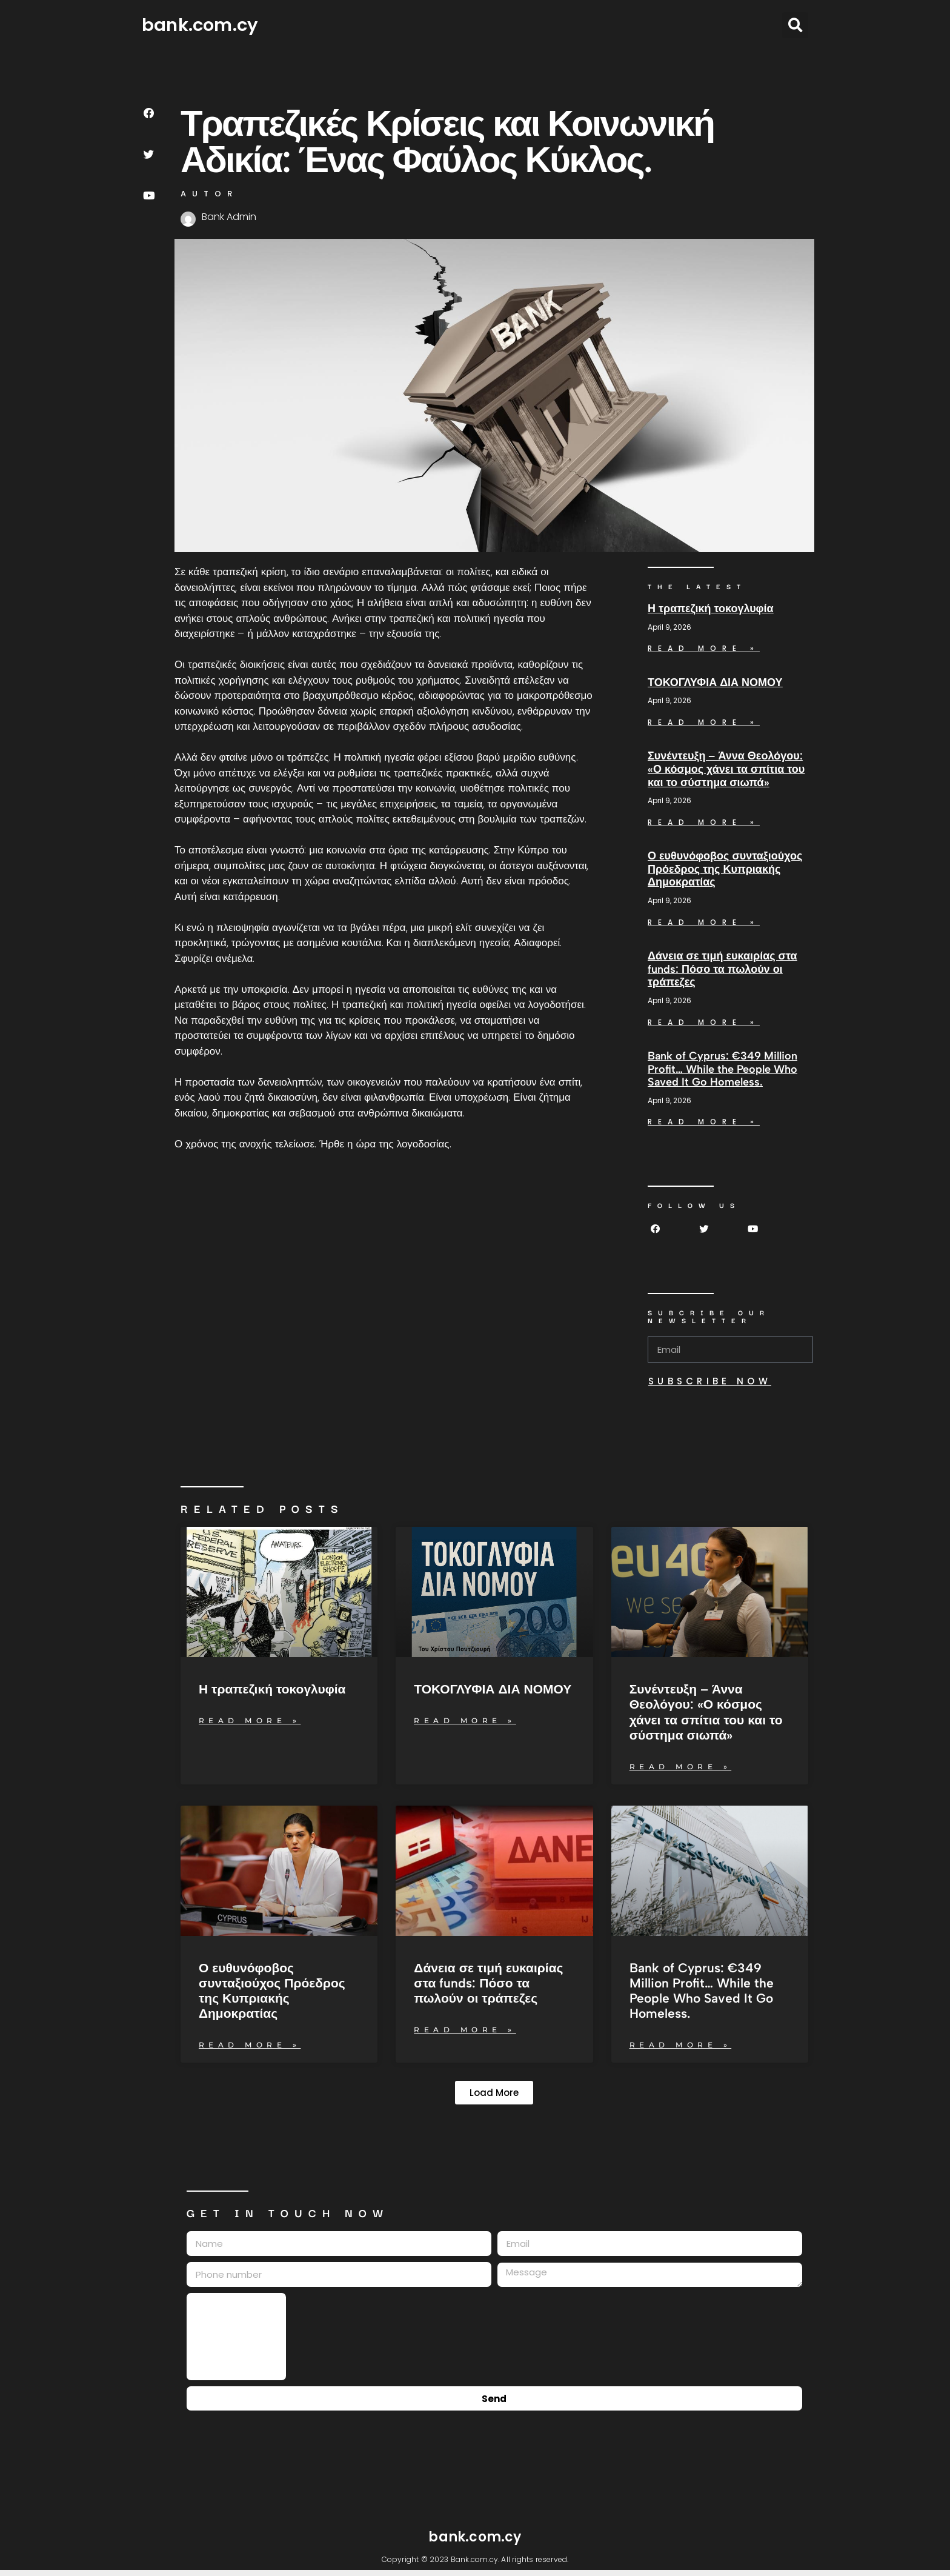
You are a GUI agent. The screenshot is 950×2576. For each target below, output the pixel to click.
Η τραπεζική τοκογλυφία (711, 608)
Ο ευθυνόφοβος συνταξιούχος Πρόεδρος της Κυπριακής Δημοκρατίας (725, 869)
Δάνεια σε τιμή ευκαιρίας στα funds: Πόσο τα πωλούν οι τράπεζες (722, 969)
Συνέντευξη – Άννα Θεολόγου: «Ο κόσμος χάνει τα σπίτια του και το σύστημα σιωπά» (726, 769)
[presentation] (236, 2337)
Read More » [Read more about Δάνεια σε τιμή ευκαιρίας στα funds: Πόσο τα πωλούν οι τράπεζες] (704, 1022)
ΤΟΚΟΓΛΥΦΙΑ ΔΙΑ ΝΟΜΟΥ (715, 682)
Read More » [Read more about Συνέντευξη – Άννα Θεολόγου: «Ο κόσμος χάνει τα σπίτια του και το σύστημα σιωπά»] (704, 822)
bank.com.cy (200, 25)
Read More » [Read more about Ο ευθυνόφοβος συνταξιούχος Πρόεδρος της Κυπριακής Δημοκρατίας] (704, 922)
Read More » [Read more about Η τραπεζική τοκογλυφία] (704, 648)
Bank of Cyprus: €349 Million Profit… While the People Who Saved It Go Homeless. (722, 1069)
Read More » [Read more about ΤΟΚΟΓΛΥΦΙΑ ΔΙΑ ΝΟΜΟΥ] (704, 722)
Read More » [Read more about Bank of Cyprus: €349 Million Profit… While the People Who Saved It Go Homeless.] (704, 1121)
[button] (795, 25)
